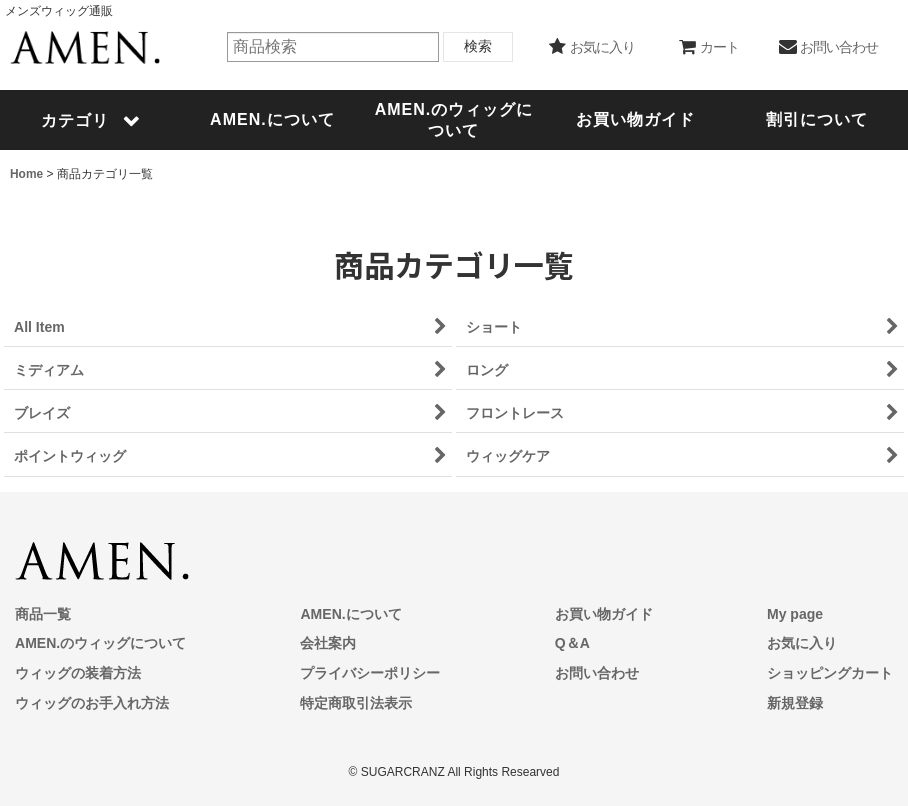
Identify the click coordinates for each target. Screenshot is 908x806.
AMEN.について (350, 614)
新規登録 (795, 703)
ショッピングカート (830, 673)
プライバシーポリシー (370, 673)
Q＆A (572, 643)
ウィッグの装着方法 (78, 673)
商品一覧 (43, 614)
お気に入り (802, 643)
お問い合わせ (597, 673)
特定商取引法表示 (356, 703)
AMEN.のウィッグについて (100, 643)
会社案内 (328, 643)
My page (795, 614)
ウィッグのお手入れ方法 (92, 703)
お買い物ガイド (604, 614)
